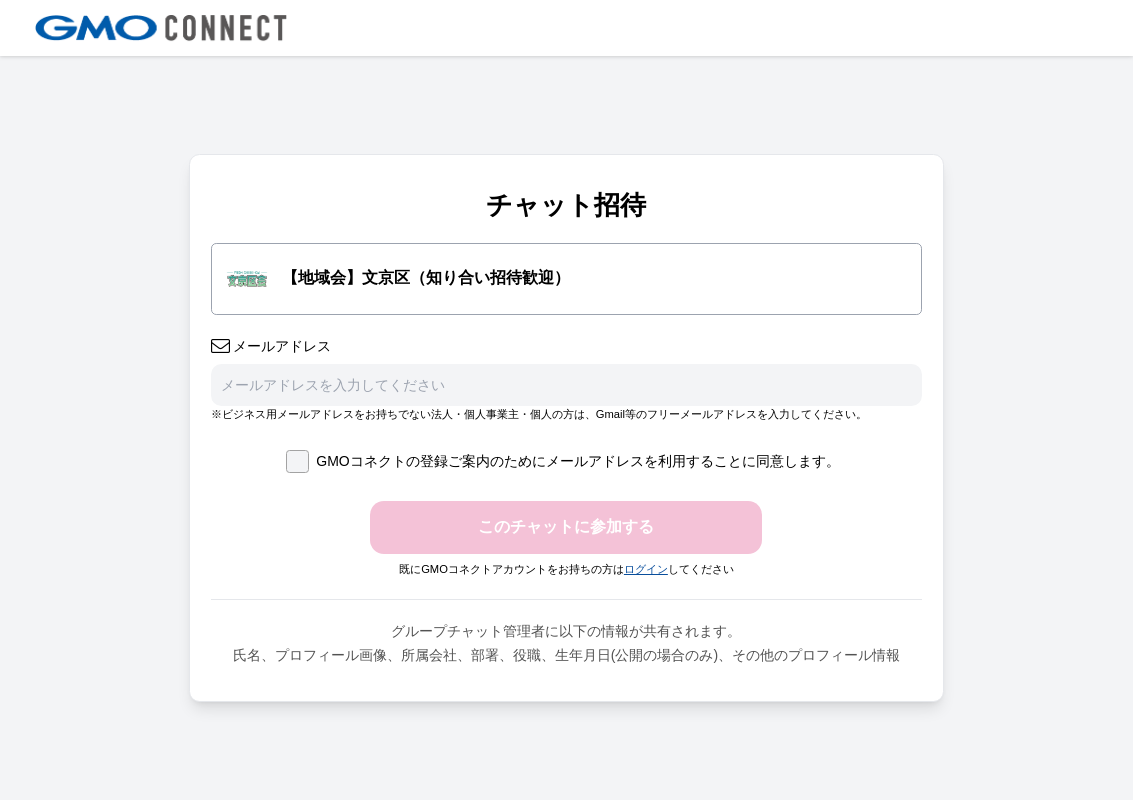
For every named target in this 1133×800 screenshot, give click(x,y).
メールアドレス (271, 346)
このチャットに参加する (566, 526)
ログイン (646, 569)
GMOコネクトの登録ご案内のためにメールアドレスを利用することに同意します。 (562, 461)
